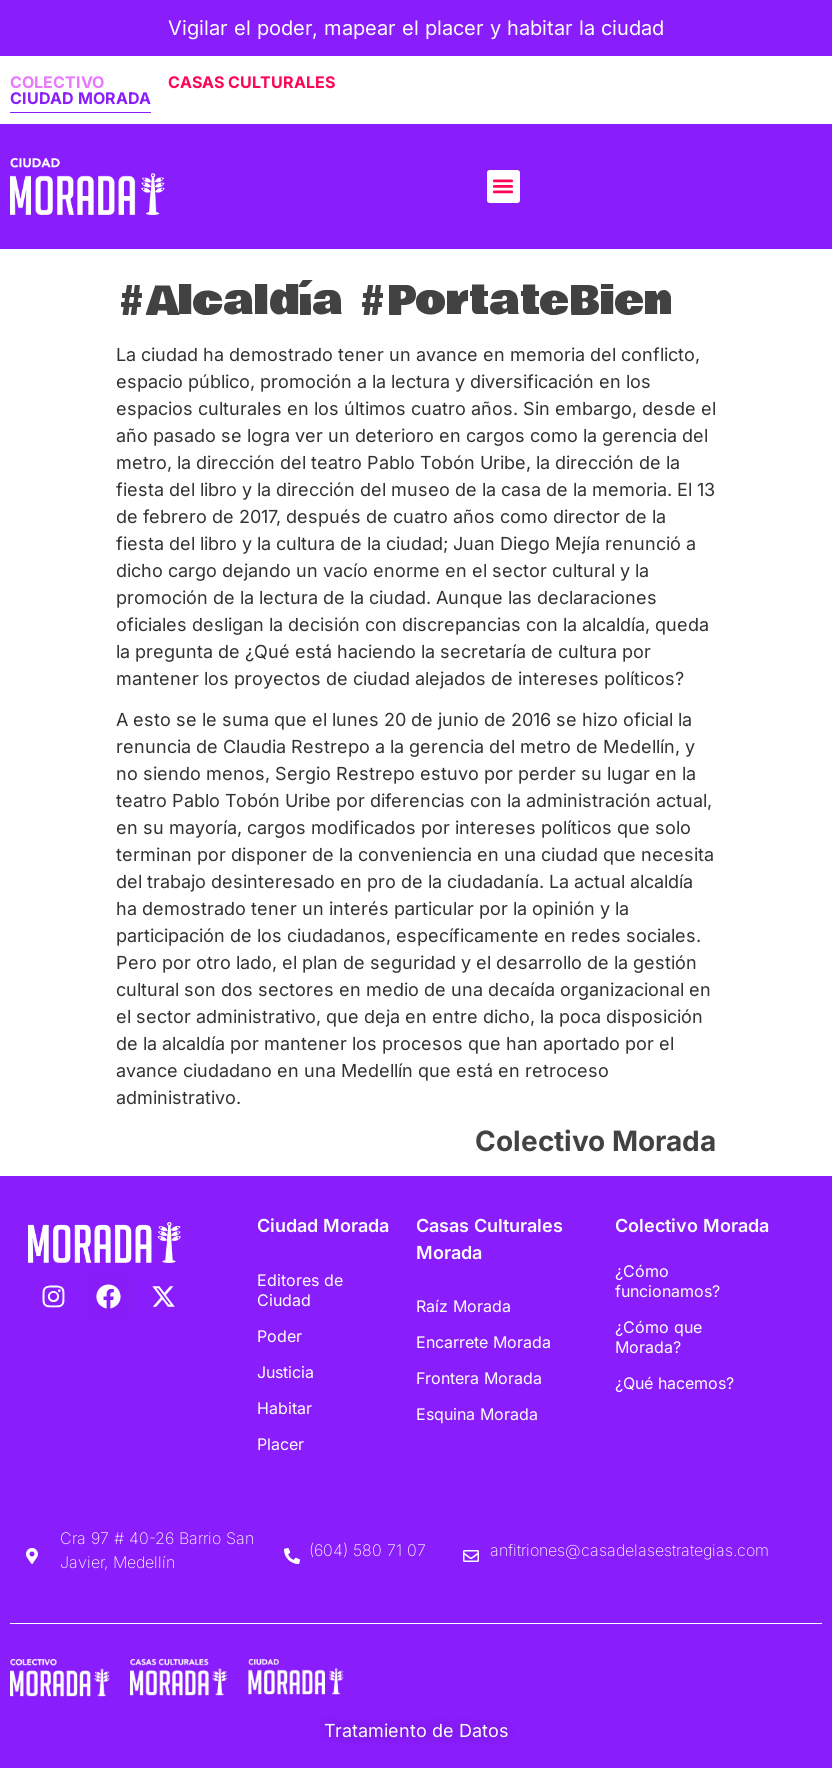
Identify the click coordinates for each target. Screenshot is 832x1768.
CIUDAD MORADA (80, 98)
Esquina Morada (477, 1414)
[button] (503, 186)
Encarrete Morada (483, 1342)
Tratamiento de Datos (416, 1730)
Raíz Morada (463, 1306)
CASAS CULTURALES (251, 82)
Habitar (284, 1408)
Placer (280, 1444)
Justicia (285, 1372)
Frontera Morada (479, 1378)
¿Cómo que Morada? (658, 1337)
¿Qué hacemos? (674, 1383)
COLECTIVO (57, 82)
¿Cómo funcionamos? (667, 1281)
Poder (279, 1336)
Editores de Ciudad (300, 1290)
